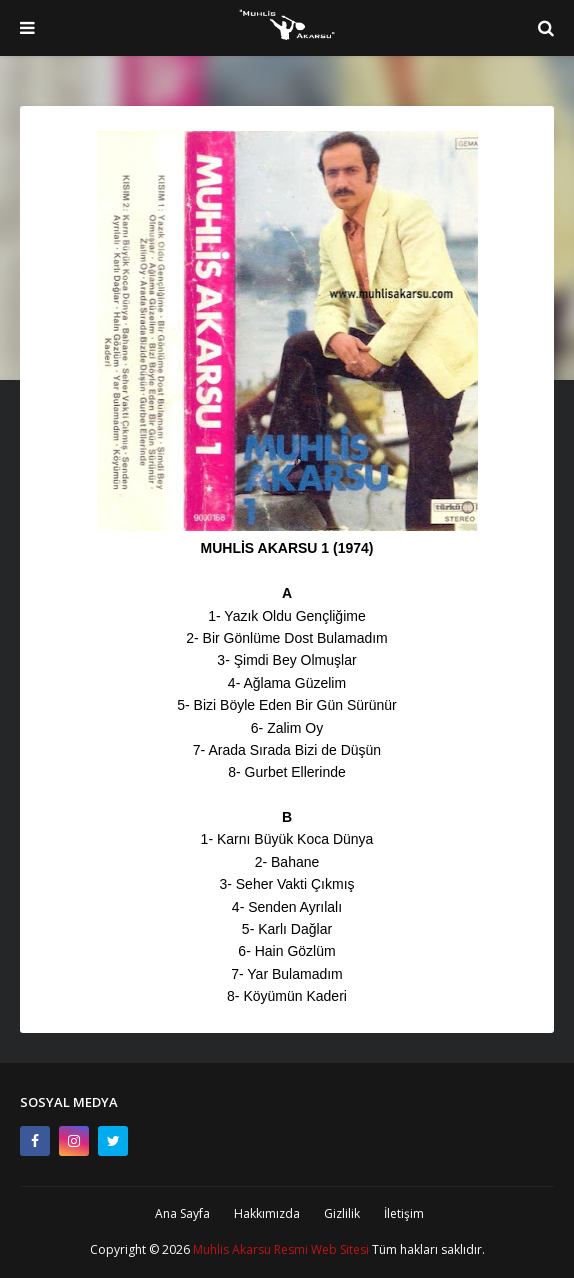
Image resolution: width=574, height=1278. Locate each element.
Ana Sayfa (182, 1213)
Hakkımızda (267, 1213)
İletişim (404, 1213)
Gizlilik (342, 1213)
